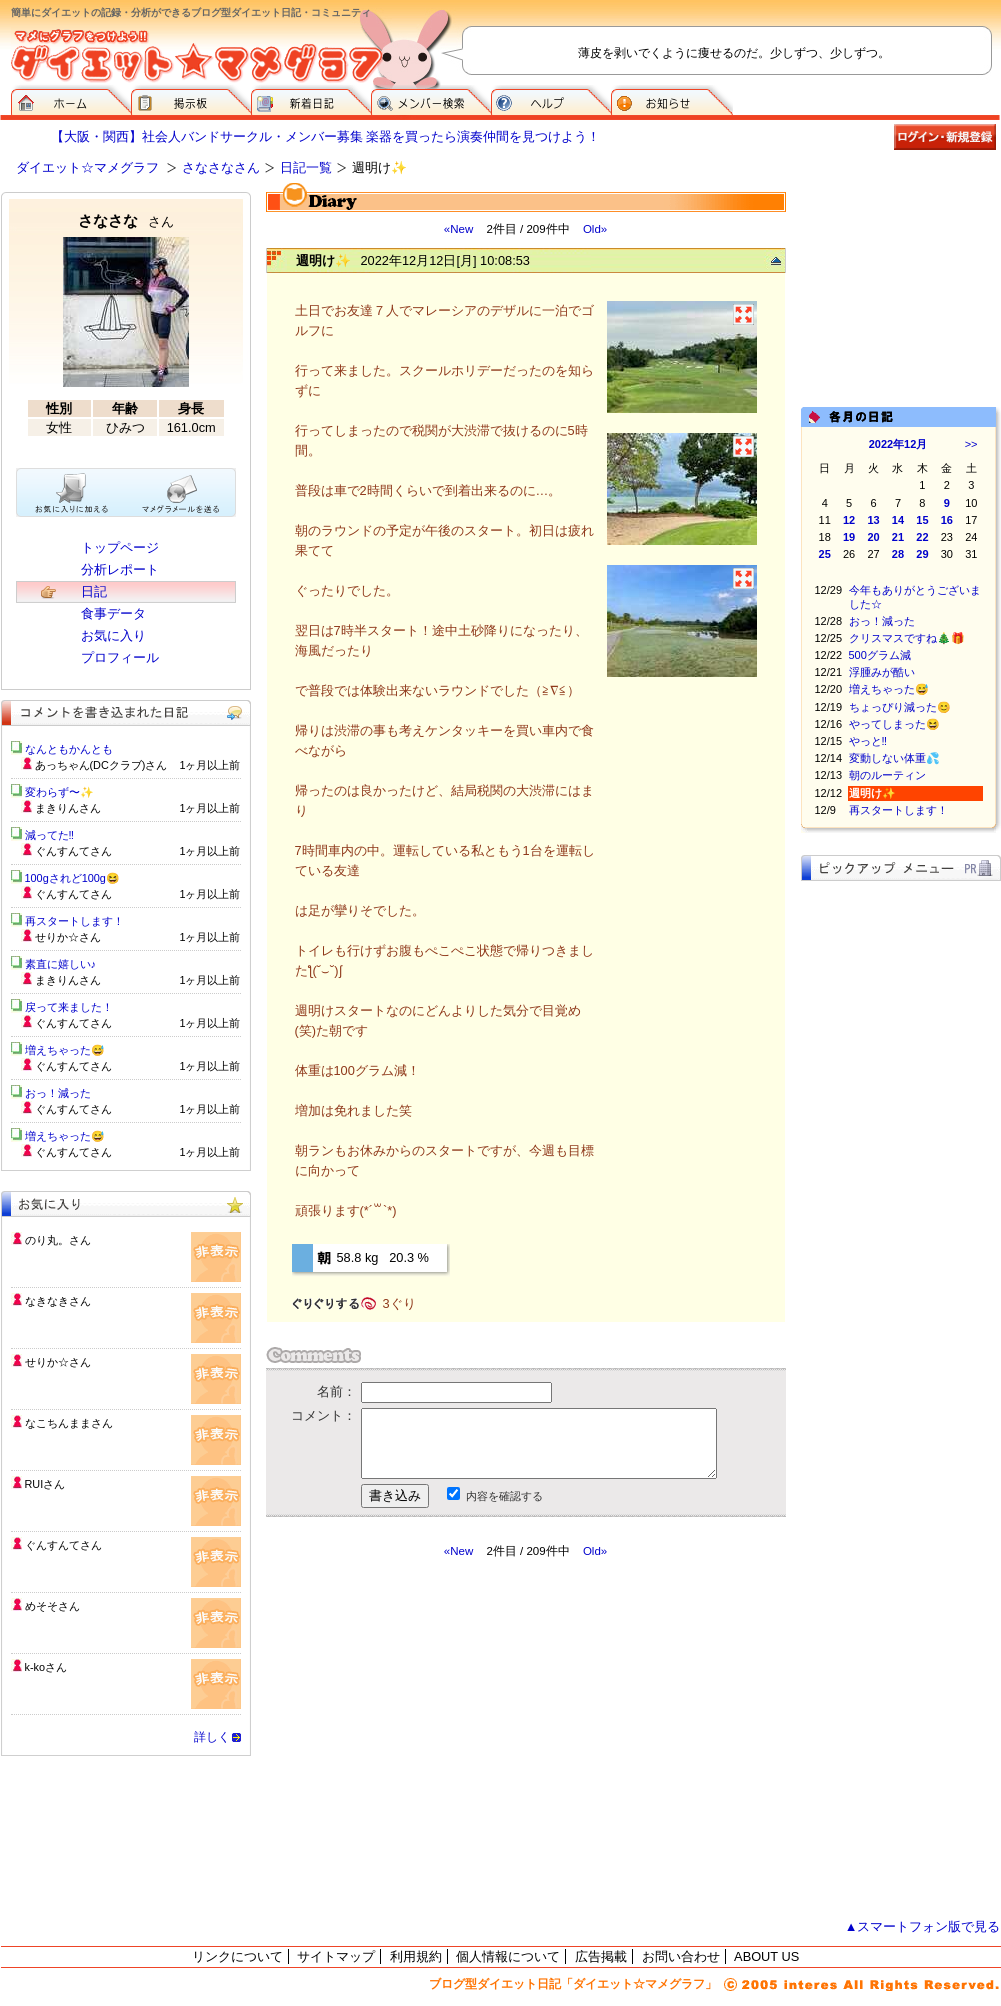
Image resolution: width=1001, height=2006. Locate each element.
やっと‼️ (868, 741)
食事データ (113, 613)
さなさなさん (221, 167)
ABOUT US (766, 1956)
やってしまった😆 (894, 724)
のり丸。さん (58, 1240)
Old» (595, 229)
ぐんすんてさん (63, 1545)
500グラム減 (880, 655)
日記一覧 (306, 167)
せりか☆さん (58, 1362)
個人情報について (508, 1956)
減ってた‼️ (49, 835)
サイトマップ (336, 1956)
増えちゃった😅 (889, 689)
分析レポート (120, 569)
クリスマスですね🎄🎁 (907, 638)
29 (922, 554)
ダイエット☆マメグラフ (87, 167)
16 (947, 520)
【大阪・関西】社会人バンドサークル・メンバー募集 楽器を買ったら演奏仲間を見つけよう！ (326, 136)
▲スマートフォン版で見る (923, 1926)
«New (458, 229)
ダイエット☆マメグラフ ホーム (71, 100)
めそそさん (52, 1606)
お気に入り (113, 635)
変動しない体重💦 (894, 758)
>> (971, 444)
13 (873, 520)
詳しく (212, 1737)
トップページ (120, 547)
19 (849, 537)
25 (825, 554)
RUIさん (45, 1484)
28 (898, 554)
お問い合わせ (681, 1956)
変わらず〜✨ (59, 792)
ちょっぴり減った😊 (900, 707)
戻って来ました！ (69, 1007)
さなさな (126, 220)
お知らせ (672, 100)
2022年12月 (898, 444)
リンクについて (237, 1956)
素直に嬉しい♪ (60, 964)
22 (922, 537)
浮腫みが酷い (882, 672)
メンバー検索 (431, 100)
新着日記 (311, 100)
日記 (94, 591)
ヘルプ (551, 100)
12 (849, 520)
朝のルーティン (887, 775)
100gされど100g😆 (72, 878)
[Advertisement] (454, 1739)
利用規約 (416, 1956)
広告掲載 (601, 1956)
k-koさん (46, 1667)
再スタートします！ (898, 810)
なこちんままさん (69, 1423)
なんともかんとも (69, 749)
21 (898, 537)
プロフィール (120, 657)
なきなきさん (58, 1301)
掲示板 (191, 100)
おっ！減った (882, 621)
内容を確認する (504, 1496)
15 (922, 520)
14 (898, 520)
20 (873, 537)
